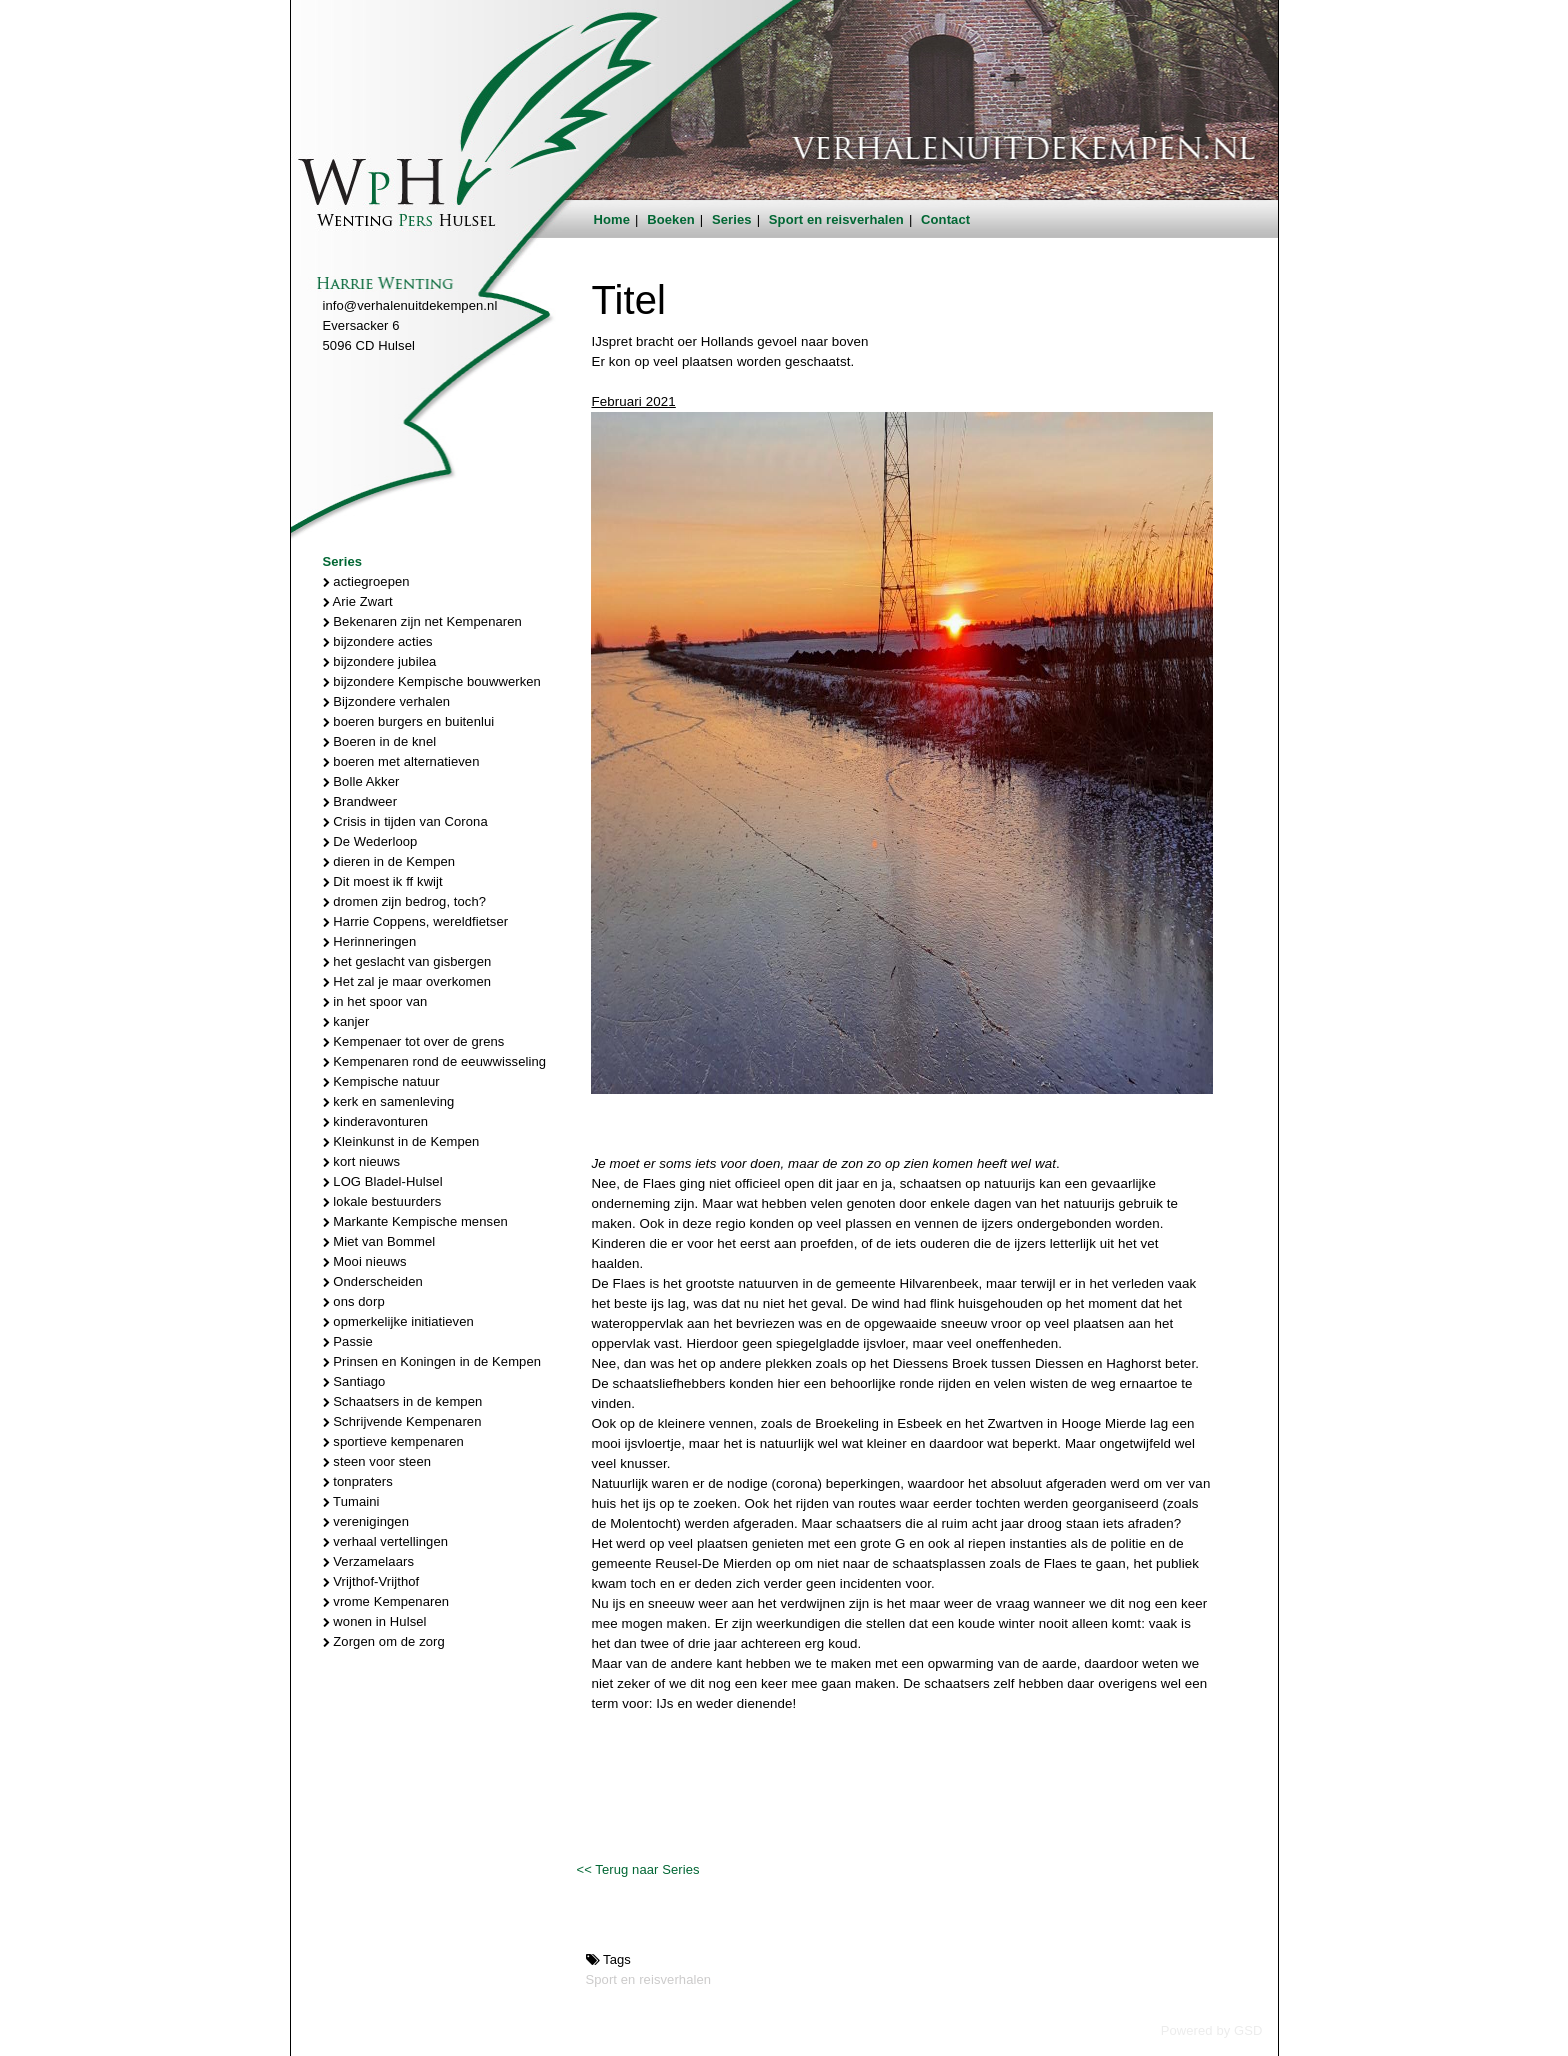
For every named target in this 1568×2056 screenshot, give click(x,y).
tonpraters (358, 1481)
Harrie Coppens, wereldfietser (416, 921)
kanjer (346, 1021)
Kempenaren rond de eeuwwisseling (435, 1061)
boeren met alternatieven (401, 761)
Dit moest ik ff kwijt (383, 881)
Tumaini (351, 1501)
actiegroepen (366, 581)
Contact (945, 219)
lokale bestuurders (382, 1201)
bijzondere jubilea (380, 661)
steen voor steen (377, 1461)
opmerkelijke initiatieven (398, 1321)
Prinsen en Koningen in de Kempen (432, 1361)
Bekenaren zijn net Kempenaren (422, 621)
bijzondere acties (378, 641)
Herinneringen (370, 941)
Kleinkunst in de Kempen (401, 1141)
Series (732, 219)
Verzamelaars (369, 1561)
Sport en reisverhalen (836, 219)
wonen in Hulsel (375, 1621)
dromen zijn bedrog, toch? (405, 901)
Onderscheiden (373, 1281)
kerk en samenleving (389, 1101)
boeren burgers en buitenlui (409, 721)
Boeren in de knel (380, 741)
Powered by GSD (1212, 2030)
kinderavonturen (376, 1121)
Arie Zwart (358, 601)
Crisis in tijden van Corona (405, 821)
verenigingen (366, 1521)
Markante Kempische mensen (415, 1221)
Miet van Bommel (379, 1241)
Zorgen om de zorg (384, 1641)
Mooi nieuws (365, 1261)
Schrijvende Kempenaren (402, 1421)
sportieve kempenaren (393, 1441)
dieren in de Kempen (389, 861)
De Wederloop (370, 841)
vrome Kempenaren (386, 1601)
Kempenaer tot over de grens (414, 1041)
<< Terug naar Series (637, 1869)
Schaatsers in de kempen (403, 1401)
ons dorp (354, 1301)
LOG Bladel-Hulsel (383, 1181)
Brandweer (360, 801)
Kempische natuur (381, 1081)
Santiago (354, 1381)
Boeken (671, 219)
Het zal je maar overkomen (407, 981)
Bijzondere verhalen (387, 701)
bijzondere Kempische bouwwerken (432, 681)
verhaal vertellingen (386, 1541)
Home (612, 219)
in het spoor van (375, 1001)
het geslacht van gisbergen (407, 961)
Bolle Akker (361, 781)
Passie (348, 1341)
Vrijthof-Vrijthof (371, 1581)
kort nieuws (362, 1161)
